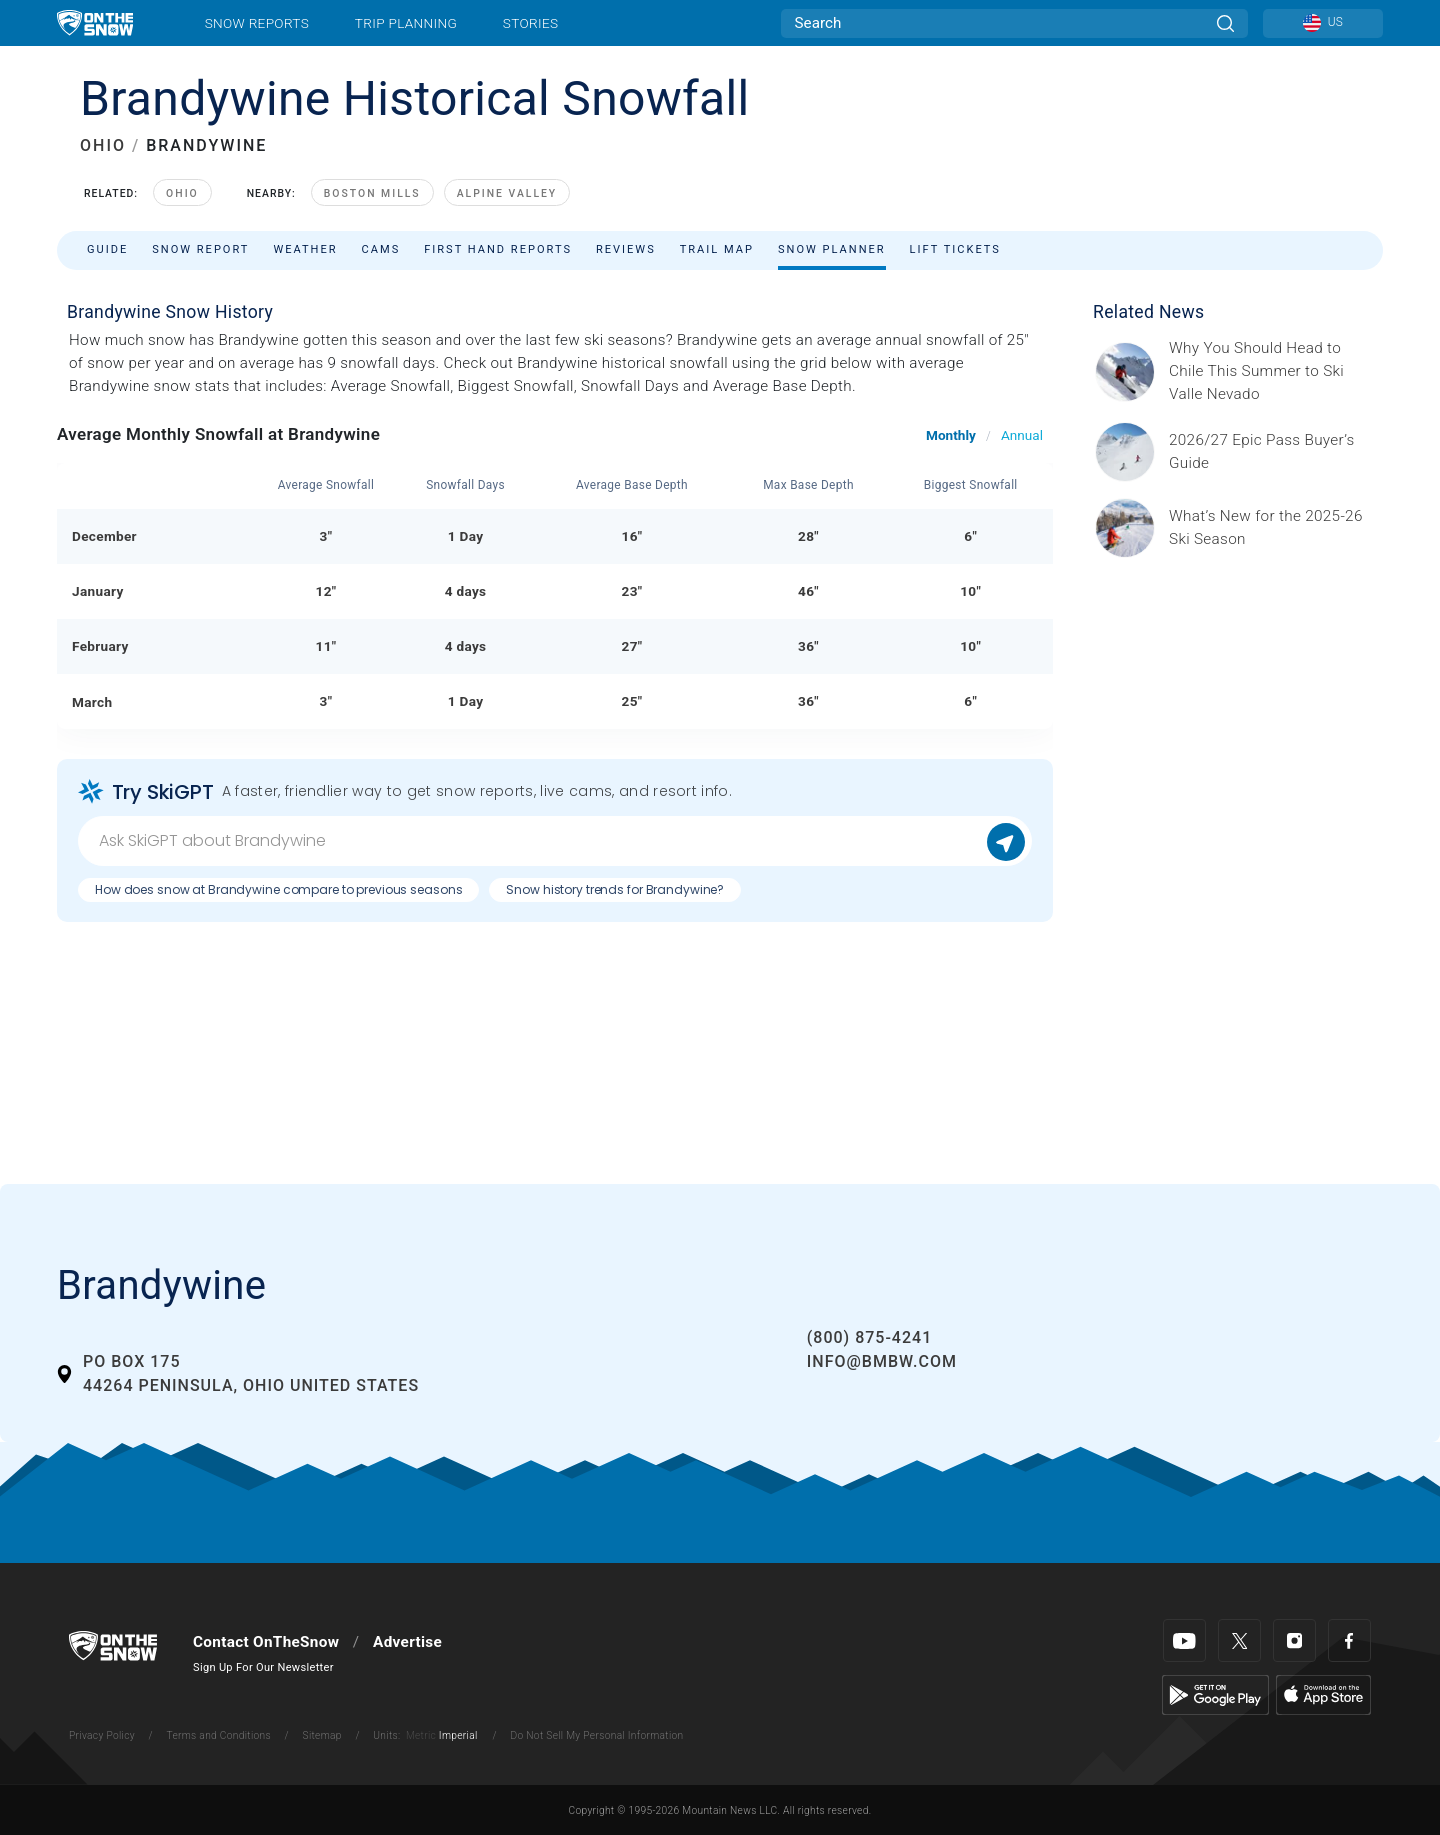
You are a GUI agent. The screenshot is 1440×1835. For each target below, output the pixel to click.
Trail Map (717, 249)
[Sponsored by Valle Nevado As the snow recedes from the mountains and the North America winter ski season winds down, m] (1270, 371)
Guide (107, 249)
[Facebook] (1349, 1640)
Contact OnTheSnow (266, 1642)
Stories (530, 23)
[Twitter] (1239, 1640)
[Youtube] (1184, 1640)
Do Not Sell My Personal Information (596, 1735)
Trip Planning (406, 23)
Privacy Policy (102, 1735)
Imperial (458, 1735)
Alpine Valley (507, 193)
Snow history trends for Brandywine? (615, 889)
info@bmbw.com (882, 1361)
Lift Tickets (955, 249)
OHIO (103, 145)
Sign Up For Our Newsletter (263, 1667)
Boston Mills (372, 193)
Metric (421, 1735)
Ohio (182, 193)
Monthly (951, 435)
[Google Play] (1215, 1694)
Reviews (626, 249)
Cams (381, 249)
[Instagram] (1294, 1640)
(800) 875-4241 (869, 1337)
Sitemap (322, 1735)
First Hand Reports (498, 249)
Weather (305, 249)
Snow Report (200, 249)
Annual (1022, 435)
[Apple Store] (1323, 1694)
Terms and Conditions (218, 1735)
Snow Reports (257, 23)
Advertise (407, 1642)
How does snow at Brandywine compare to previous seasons (278, 889)
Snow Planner (832, 249)
